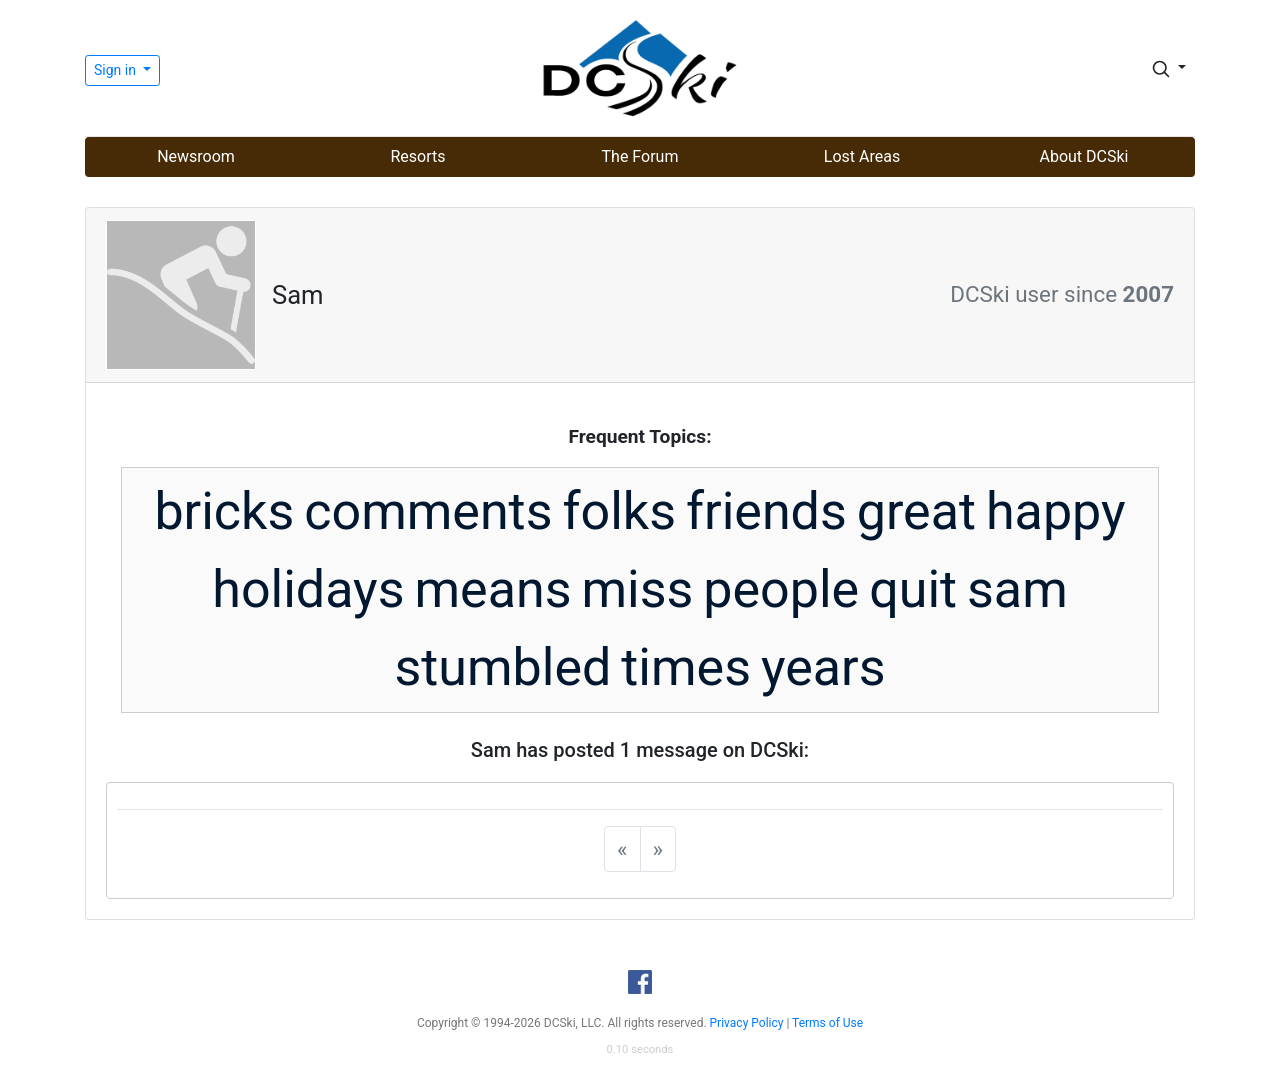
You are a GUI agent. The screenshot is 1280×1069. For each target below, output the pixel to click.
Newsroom (196, 156)
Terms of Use (827, 1023)
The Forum (640, 156)
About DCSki (1084, 156)
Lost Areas (862, 156)
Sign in (116, 70)
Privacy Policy (747, 1023)
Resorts (417, 156)
